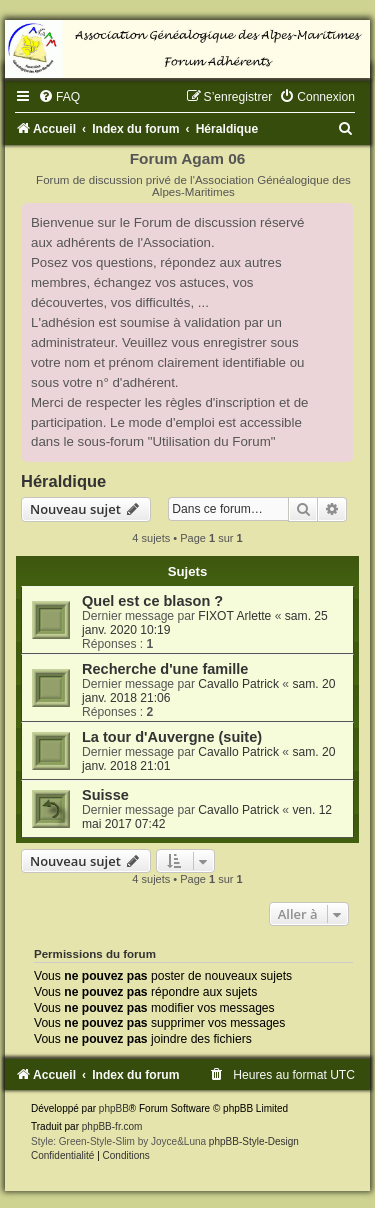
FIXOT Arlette (234, 616)
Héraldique (63, 481)
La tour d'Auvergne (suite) (172, 737)
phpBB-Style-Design (254, 1141)
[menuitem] (59, 97)
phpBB (114, 1108)
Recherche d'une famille (165, 669)
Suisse (105, 795)
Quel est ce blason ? (152, 601)
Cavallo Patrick (238, 684)
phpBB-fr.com (112, 1126)
